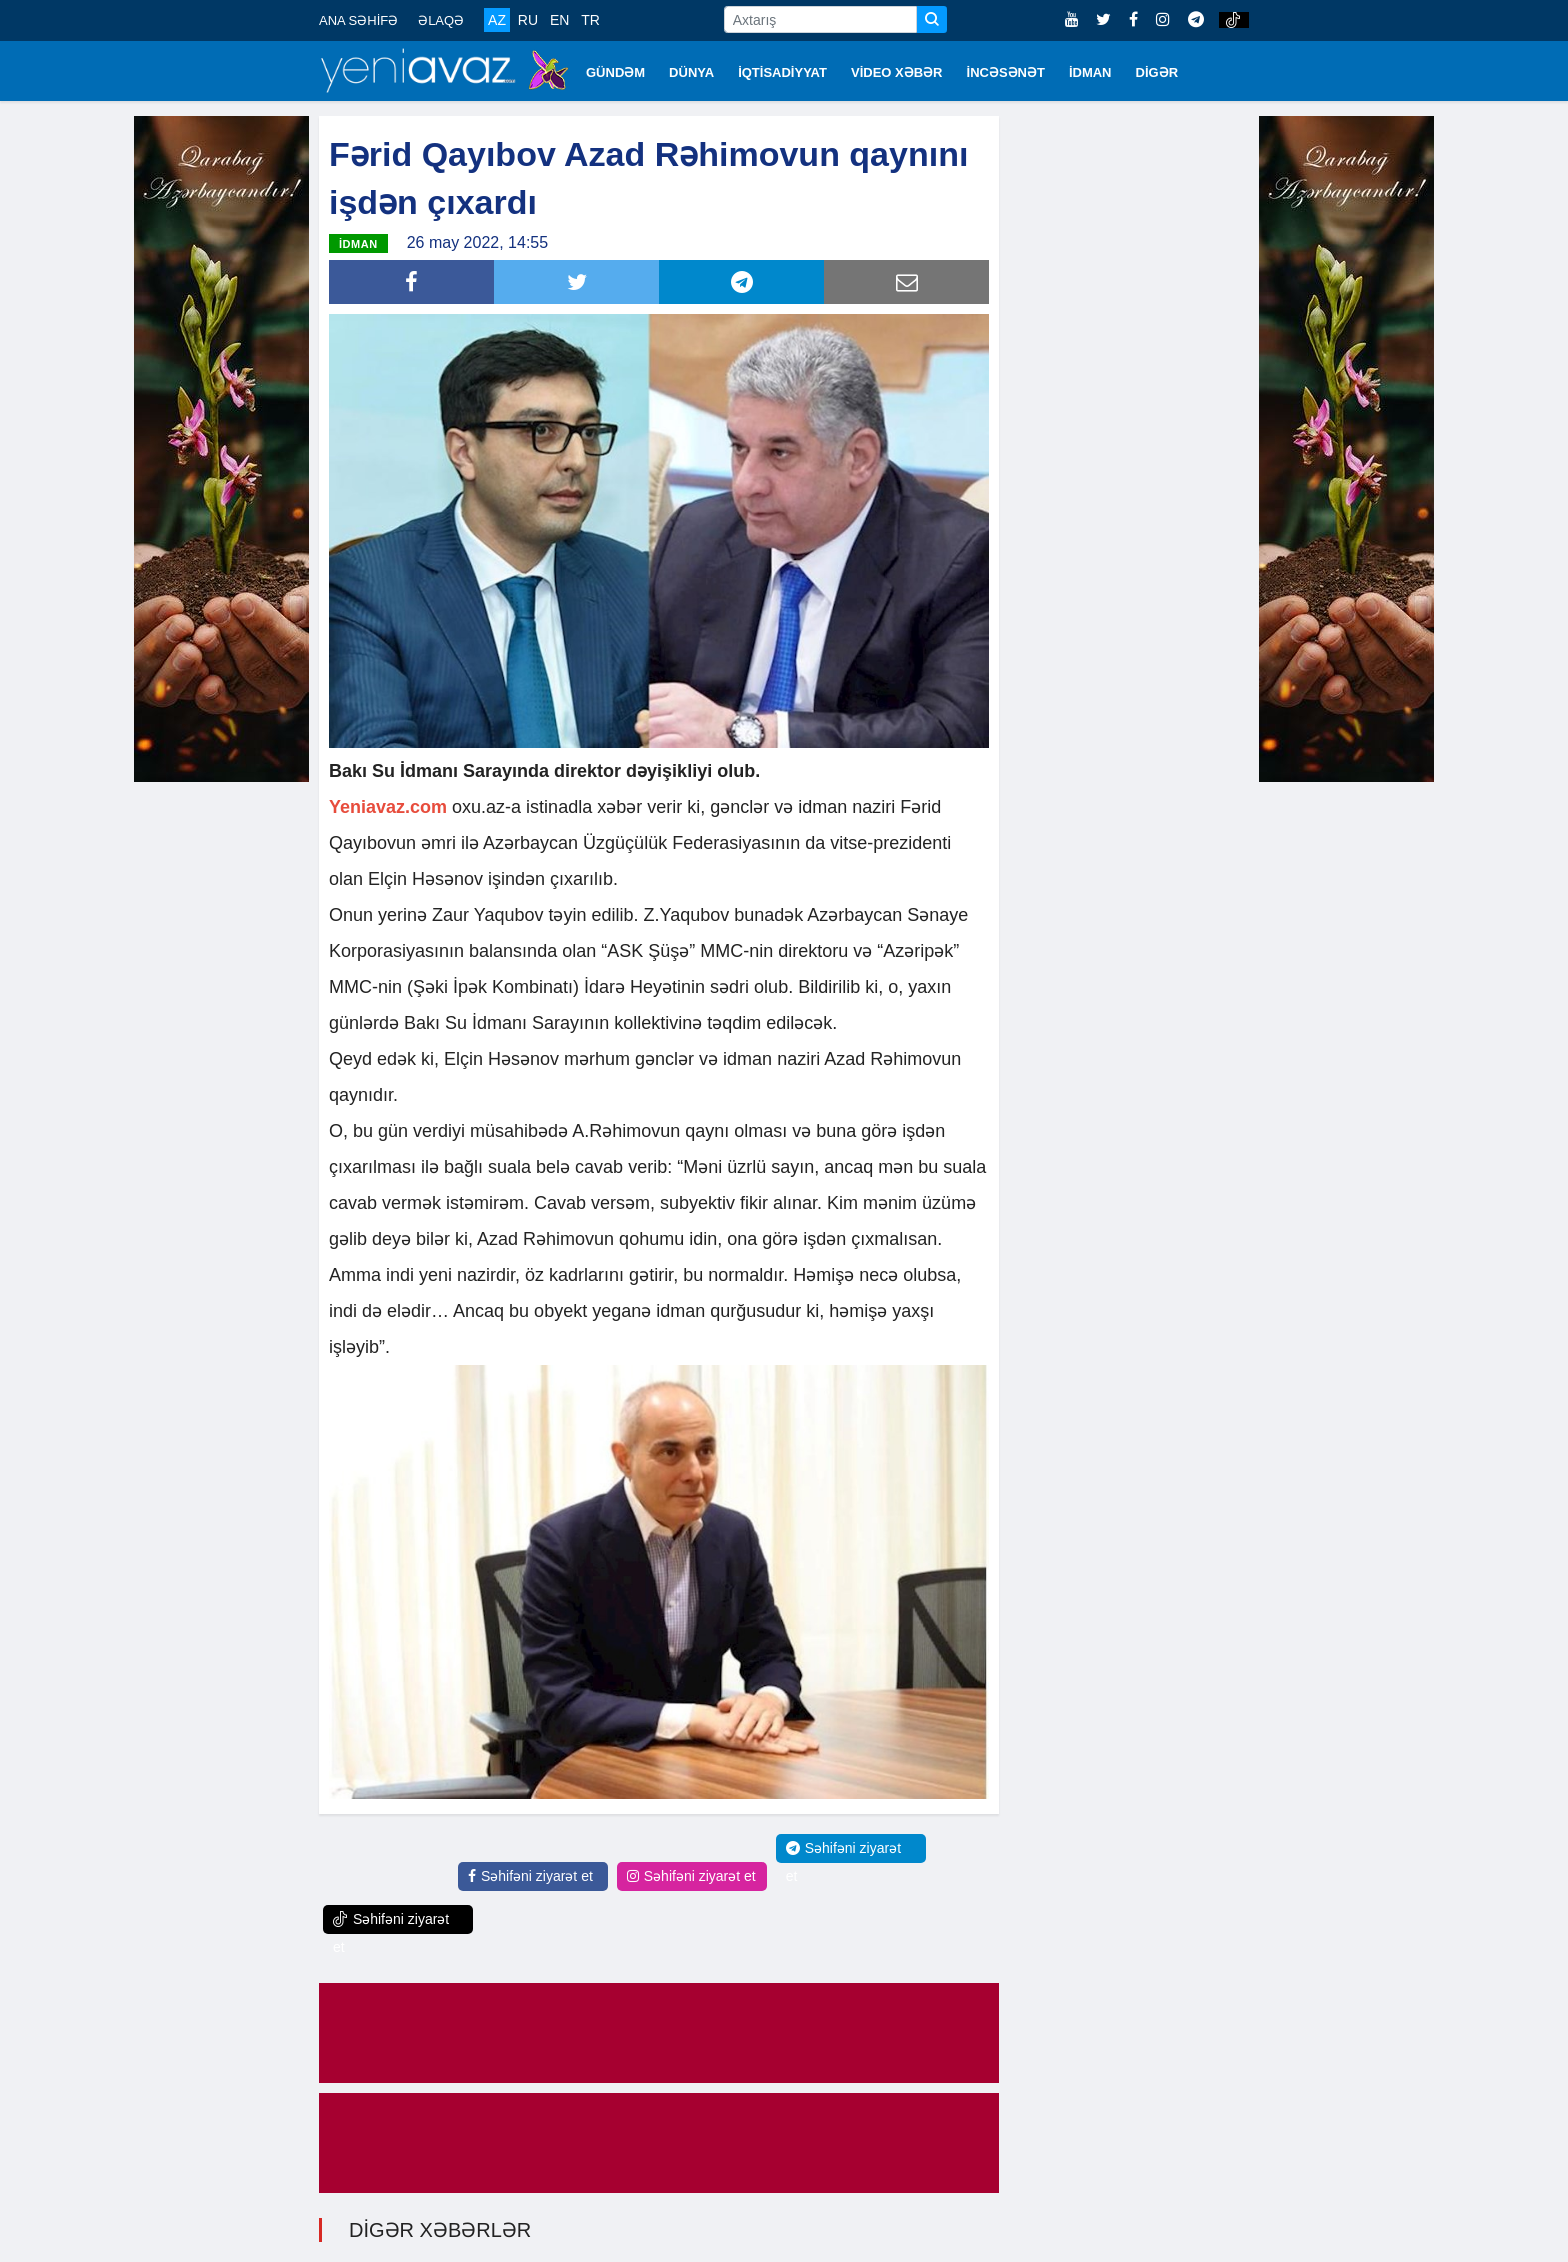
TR (590, 20)
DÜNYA (691, 72)
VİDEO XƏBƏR (897, 72)
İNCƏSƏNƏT (1006, 72)
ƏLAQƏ (441, 20)
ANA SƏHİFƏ (358, 20)
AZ (497, 20)
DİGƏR (1157, 72)
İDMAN (1090, 72)
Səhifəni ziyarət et (530, 1876)
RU (528, 20)
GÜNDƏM (615, 72)
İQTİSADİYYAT (782, 72)
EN (559, 20)
